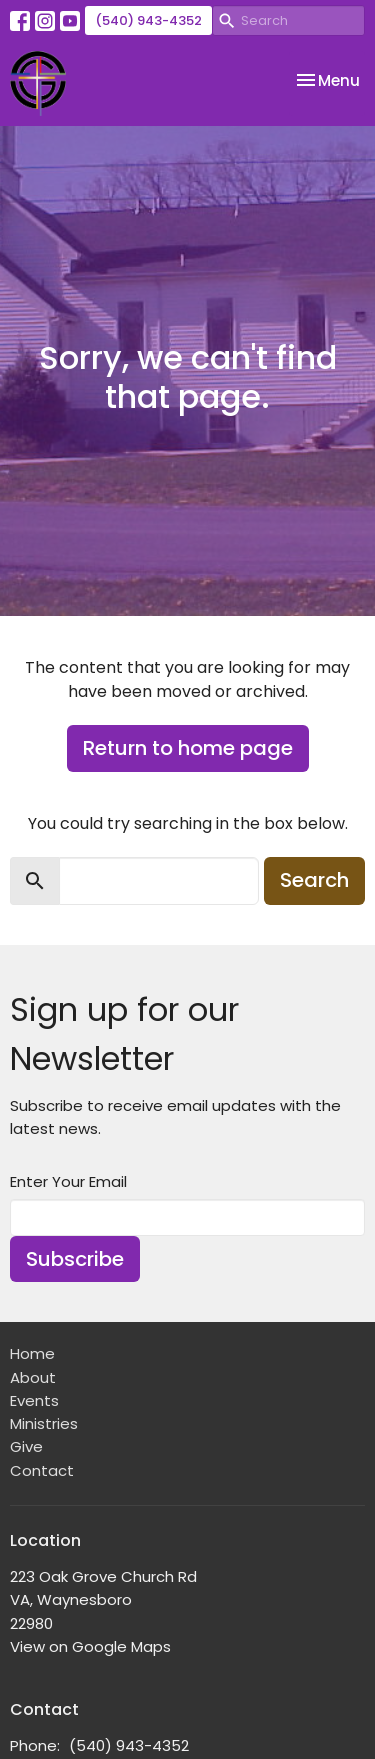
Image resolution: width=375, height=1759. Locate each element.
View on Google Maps (90, 1646)
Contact (42, 1470)
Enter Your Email (68, 1181)
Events (34, 1400)
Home (32, 1353)
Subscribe (75, 1259)
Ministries (44, 1423)
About (33, 1377)
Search (314, 880)
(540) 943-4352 (148, 20)
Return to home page (188, 748)
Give (26, 1446)
